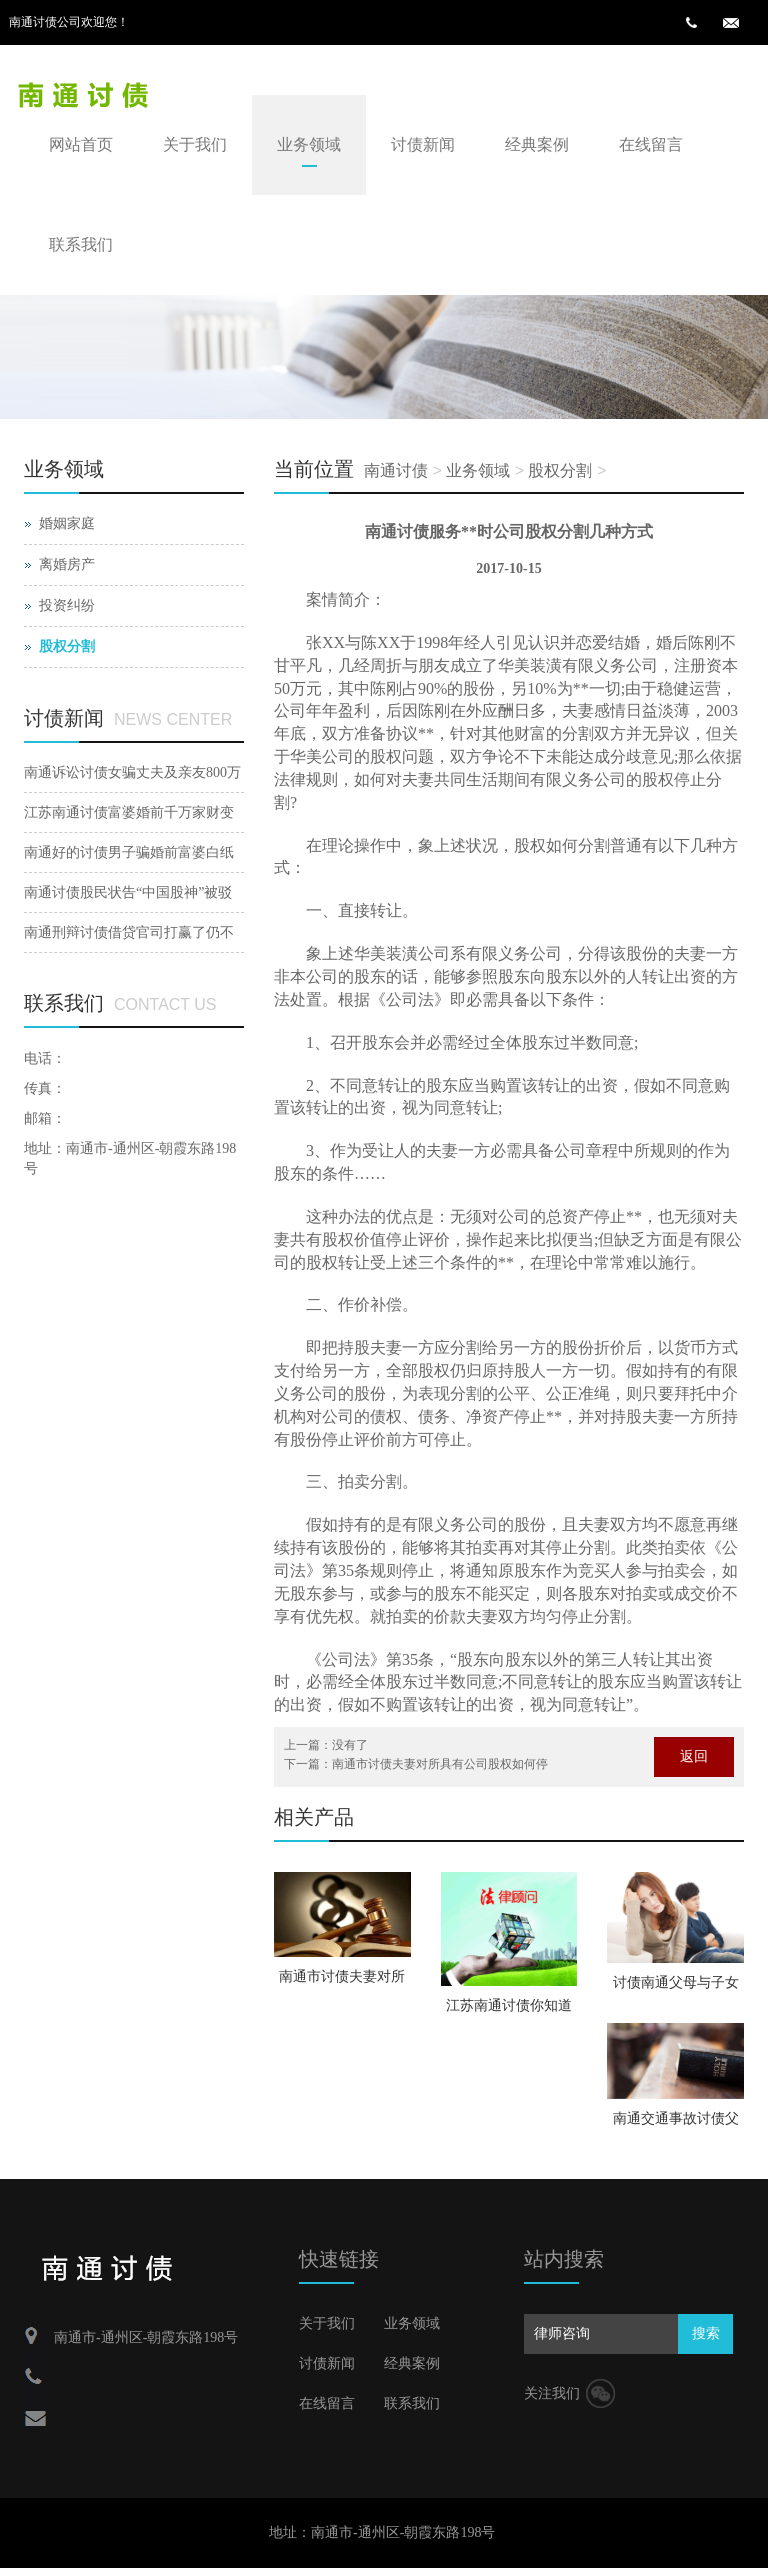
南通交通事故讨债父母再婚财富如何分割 (676, 2125)
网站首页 (81, 144)
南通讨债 (396, 470)
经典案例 (537, 144)
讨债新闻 (423, 144)
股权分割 (560, 470)
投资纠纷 (67, 605)
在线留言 (651, 144)
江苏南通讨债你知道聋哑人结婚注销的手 (509, 2012)
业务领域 (309, 144)
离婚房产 (67, 564)
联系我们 (81, 244)
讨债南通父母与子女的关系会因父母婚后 (676, 1989)
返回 (694, 1756)
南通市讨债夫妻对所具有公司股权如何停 (440, 1764)
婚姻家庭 (67, 523)
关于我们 (195, 144)
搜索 (706, 2333)
